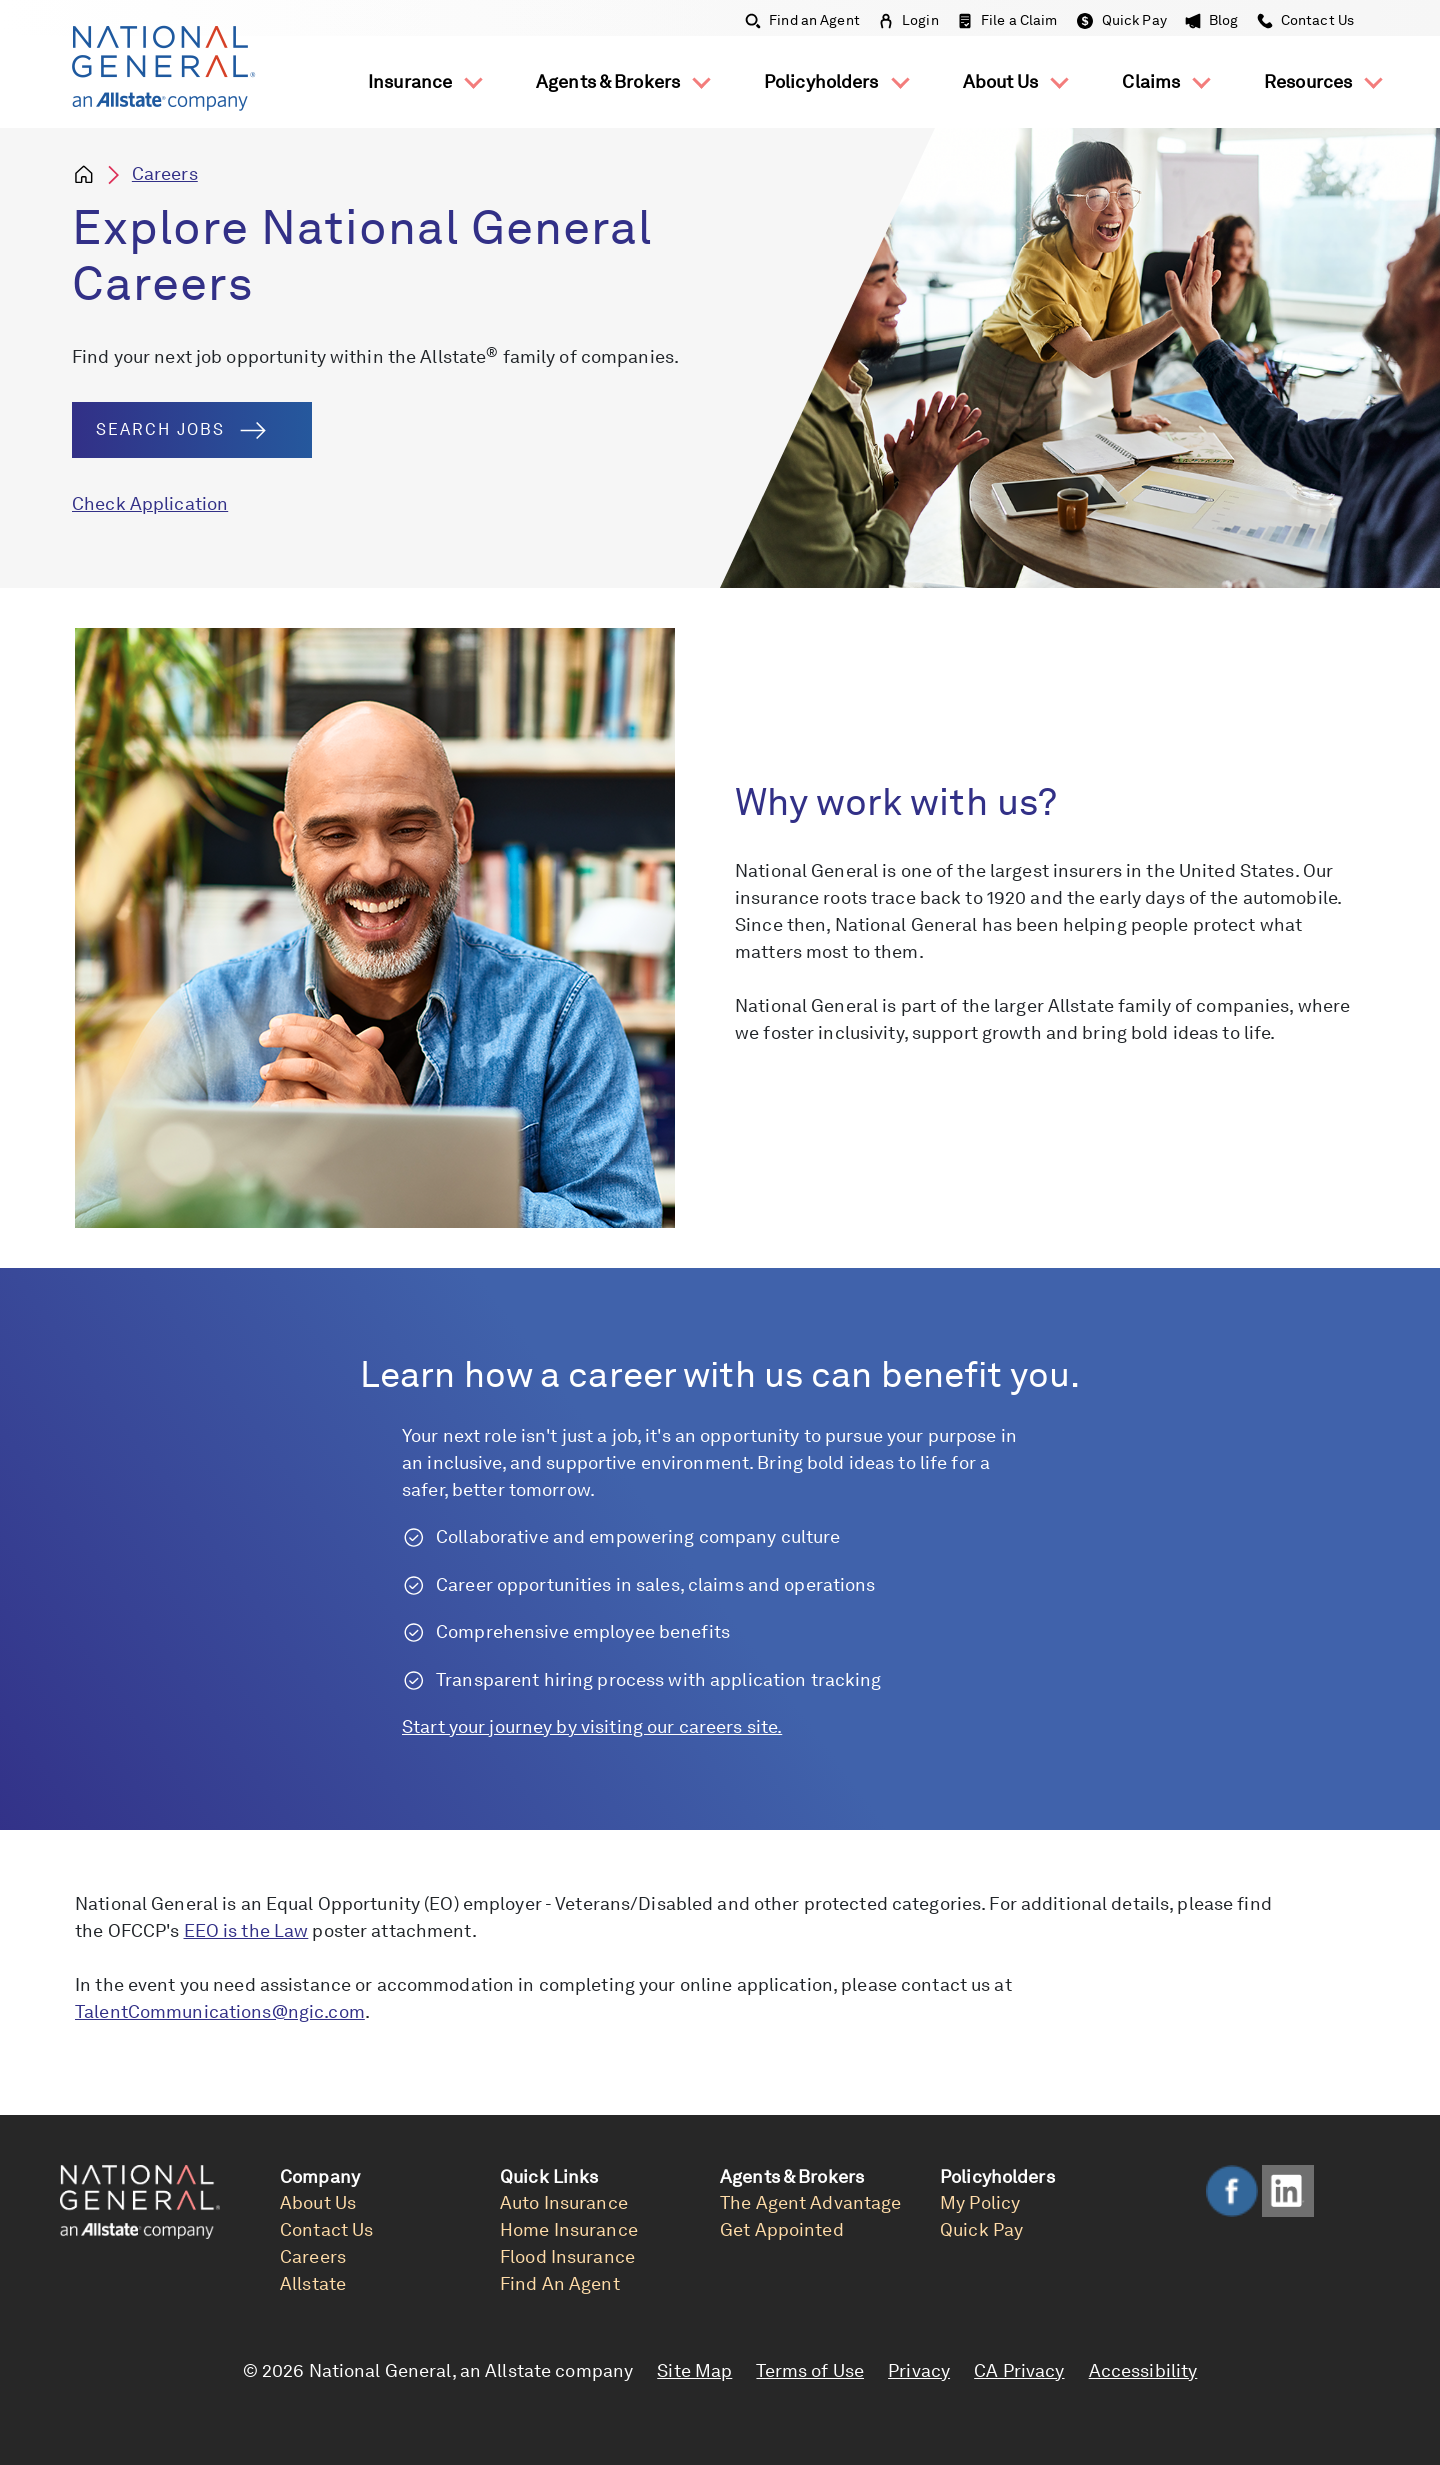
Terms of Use (810, 2370)
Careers (165, 173)
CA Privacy (1019, 2370)
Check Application (150, 503)
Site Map (694, 2370)
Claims (1153, 81)
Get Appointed (782, 2229)
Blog (1212, 20)
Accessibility (1143, 2370)
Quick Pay (1121, 20)
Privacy (919, 2370)
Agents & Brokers (610, 81)
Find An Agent (560, 2283)
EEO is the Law (246, 1930)
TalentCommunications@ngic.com (220, 2011)
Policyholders (823, 81)
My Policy (980, 2202)
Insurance (412, 81)
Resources (1310, 81)
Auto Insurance (564, 2202)
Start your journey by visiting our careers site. (592, 1726)
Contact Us (1304, 20)
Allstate (313, 2283)
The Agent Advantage (810, 2202)
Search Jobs (181, 430)
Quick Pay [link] (981, 2229)
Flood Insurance (567, 2256)
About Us (1003, 81)
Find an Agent (802, 20)
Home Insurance (569, 2229)
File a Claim (1007, 20)
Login (908, 20)
